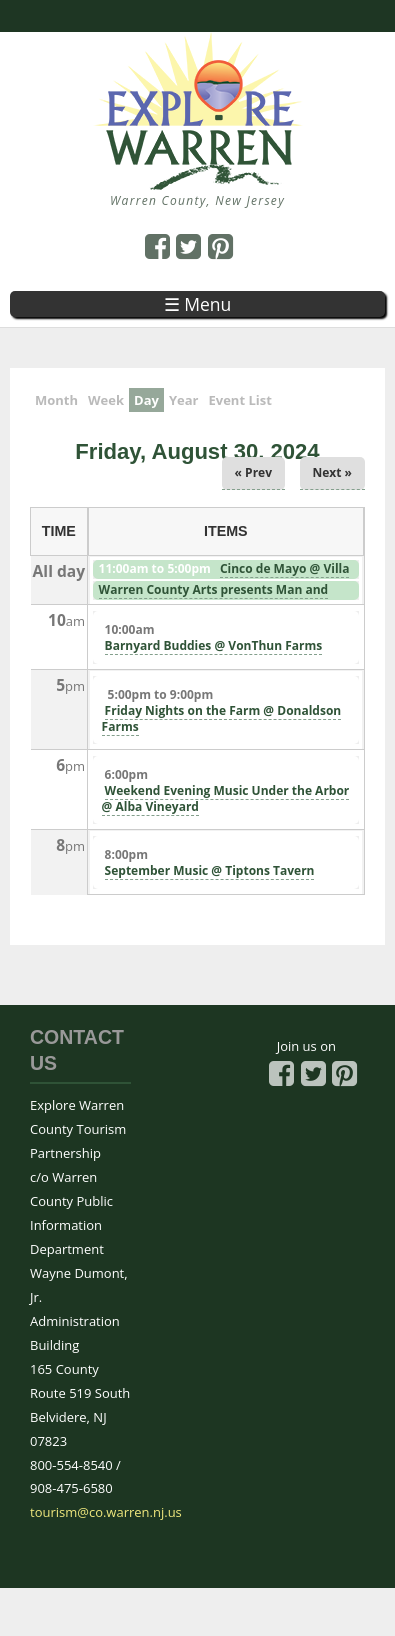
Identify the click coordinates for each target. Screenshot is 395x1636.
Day (149, 398)
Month (56, 400)
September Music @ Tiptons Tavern (210, 870)
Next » (333, 472)
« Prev (253, 472)
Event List (239, 400)
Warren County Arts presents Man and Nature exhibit (212, 598)
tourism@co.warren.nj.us (106, 1512)
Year (184, 400)
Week (106, 400)
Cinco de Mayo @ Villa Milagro (223, 577)
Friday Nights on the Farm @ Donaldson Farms (222, 718)
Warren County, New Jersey (197, 200)
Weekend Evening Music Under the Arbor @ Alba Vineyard (226, 798)
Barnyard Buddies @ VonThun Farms (214, 645)
